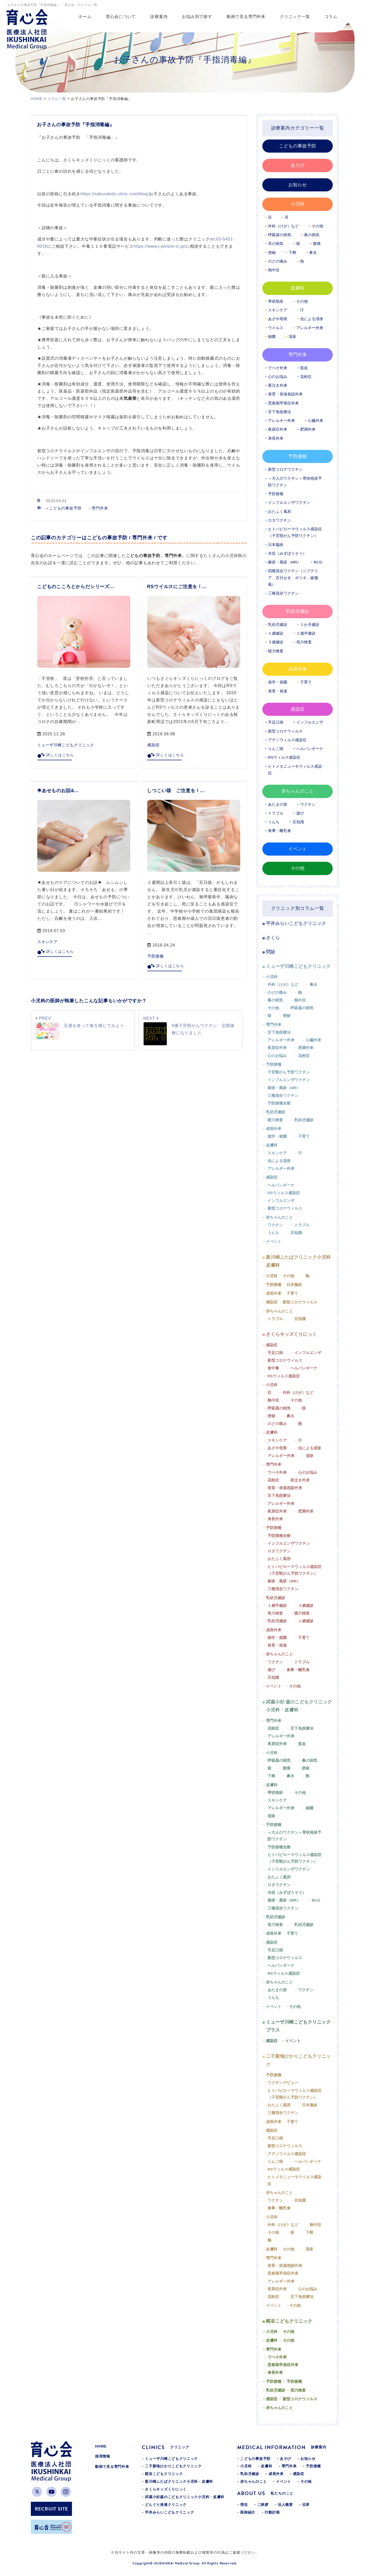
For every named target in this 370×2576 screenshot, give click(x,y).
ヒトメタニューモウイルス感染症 (294, 2180)
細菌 (272, 336)
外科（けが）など (283, 226)
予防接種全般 (279, 1103)
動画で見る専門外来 (246, 16)
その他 (317, 226)
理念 (244, 2505)
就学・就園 (277, 682)
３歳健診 (275, 642)
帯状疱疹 (275, 301)
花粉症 (306, 376)
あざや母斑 (277, 319)
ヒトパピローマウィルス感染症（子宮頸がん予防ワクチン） (295, 532)
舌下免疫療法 (279, 412)
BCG (318, 562)
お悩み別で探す (197, 16)
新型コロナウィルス (285, 731)
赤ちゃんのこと (297, 791)
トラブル (275, 813)
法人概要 (285, 2505)
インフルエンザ (309, 722)
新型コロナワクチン (285, 469)
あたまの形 (277, 804)
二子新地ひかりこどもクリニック (298, 2060)
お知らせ (297, 184)
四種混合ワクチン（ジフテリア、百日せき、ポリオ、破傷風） (293, 578)
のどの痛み (277, 261)
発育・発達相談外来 (285, 394)
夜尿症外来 (277, 429)
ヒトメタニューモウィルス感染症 (295, 769)
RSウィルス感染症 (284, 757)
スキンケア (47, 942)
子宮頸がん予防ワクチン (288, 1072)
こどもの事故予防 (65, 508)
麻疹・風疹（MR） (284, 562)
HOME (101, 2446)
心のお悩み (277, 376)
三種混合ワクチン (283, 593)
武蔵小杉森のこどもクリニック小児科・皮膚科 (184, 2497)
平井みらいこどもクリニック (296, 923)
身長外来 (275, 438)
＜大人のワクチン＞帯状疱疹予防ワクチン (295, 481)
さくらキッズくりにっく (291, 1334)
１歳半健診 (306, 633)
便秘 (272, 252)
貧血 (304, 368)
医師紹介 (247, 2512)
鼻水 (313, 252)
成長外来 (297, 669)
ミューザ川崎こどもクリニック (65, 745)
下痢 (292, 252)
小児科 (297, 204)
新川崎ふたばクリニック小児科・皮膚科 (179, 2481)
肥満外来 (308, 429)
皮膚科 (297, 288)
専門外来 (100, 508)
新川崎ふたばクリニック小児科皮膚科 (298, 1261)
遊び (300, 813)
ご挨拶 (263, 2505)
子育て (306, 682)
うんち (274, 822)
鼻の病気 (311, 235)
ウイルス (275, 328)
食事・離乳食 (279, 830)
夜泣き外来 (277, 385)
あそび (297, 165)
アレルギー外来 (309, 328)
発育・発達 (277, 691)
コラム (331, 16)
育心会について (121, 16)
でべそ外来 (277, 368)
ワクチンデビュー (282, 2082)
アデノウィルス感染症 (287, 740)
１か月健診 (309, 624)
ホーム (84, 16)
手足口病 (275, 722)
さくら (273, 937)
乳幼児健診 (297, 611)
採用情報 (102, 2456)
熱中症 (274, 270)
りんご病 (275, 748)
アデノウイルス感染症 (286, 2154)
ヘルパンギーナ (309, 748)
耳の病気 (275, 243)
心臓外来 (315, 420)
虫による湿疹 (311, 319)
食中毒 (273, 1368)
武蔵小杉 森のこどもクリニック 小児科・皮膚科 (299, 1706)
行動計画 (272, 2512)
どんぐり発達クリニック (166, 2505)
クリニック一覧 (295, 16)
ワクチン (308, 804)
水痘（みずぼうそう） (287, 553)
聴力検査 (275, 651)
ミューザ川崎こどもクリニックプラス (298, 2026)
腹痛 (317, 243)
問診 (270, 952)
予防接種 (155, 956)
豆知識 (298, 822)
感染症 (153, 745)
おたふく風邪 (279, 511)
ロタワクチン (279, 520)
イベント (297, 848)
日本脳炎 (275, 544)
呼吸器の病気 (279, 235)
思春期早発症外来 (283, 403)
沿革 (306, 2505)
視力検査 (304, 642)
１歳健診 (275, 633)
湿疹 (292, 336)
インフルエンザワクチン (289, 502)
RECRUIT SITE (51, 2509)
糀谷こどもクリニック (289, 2321)
